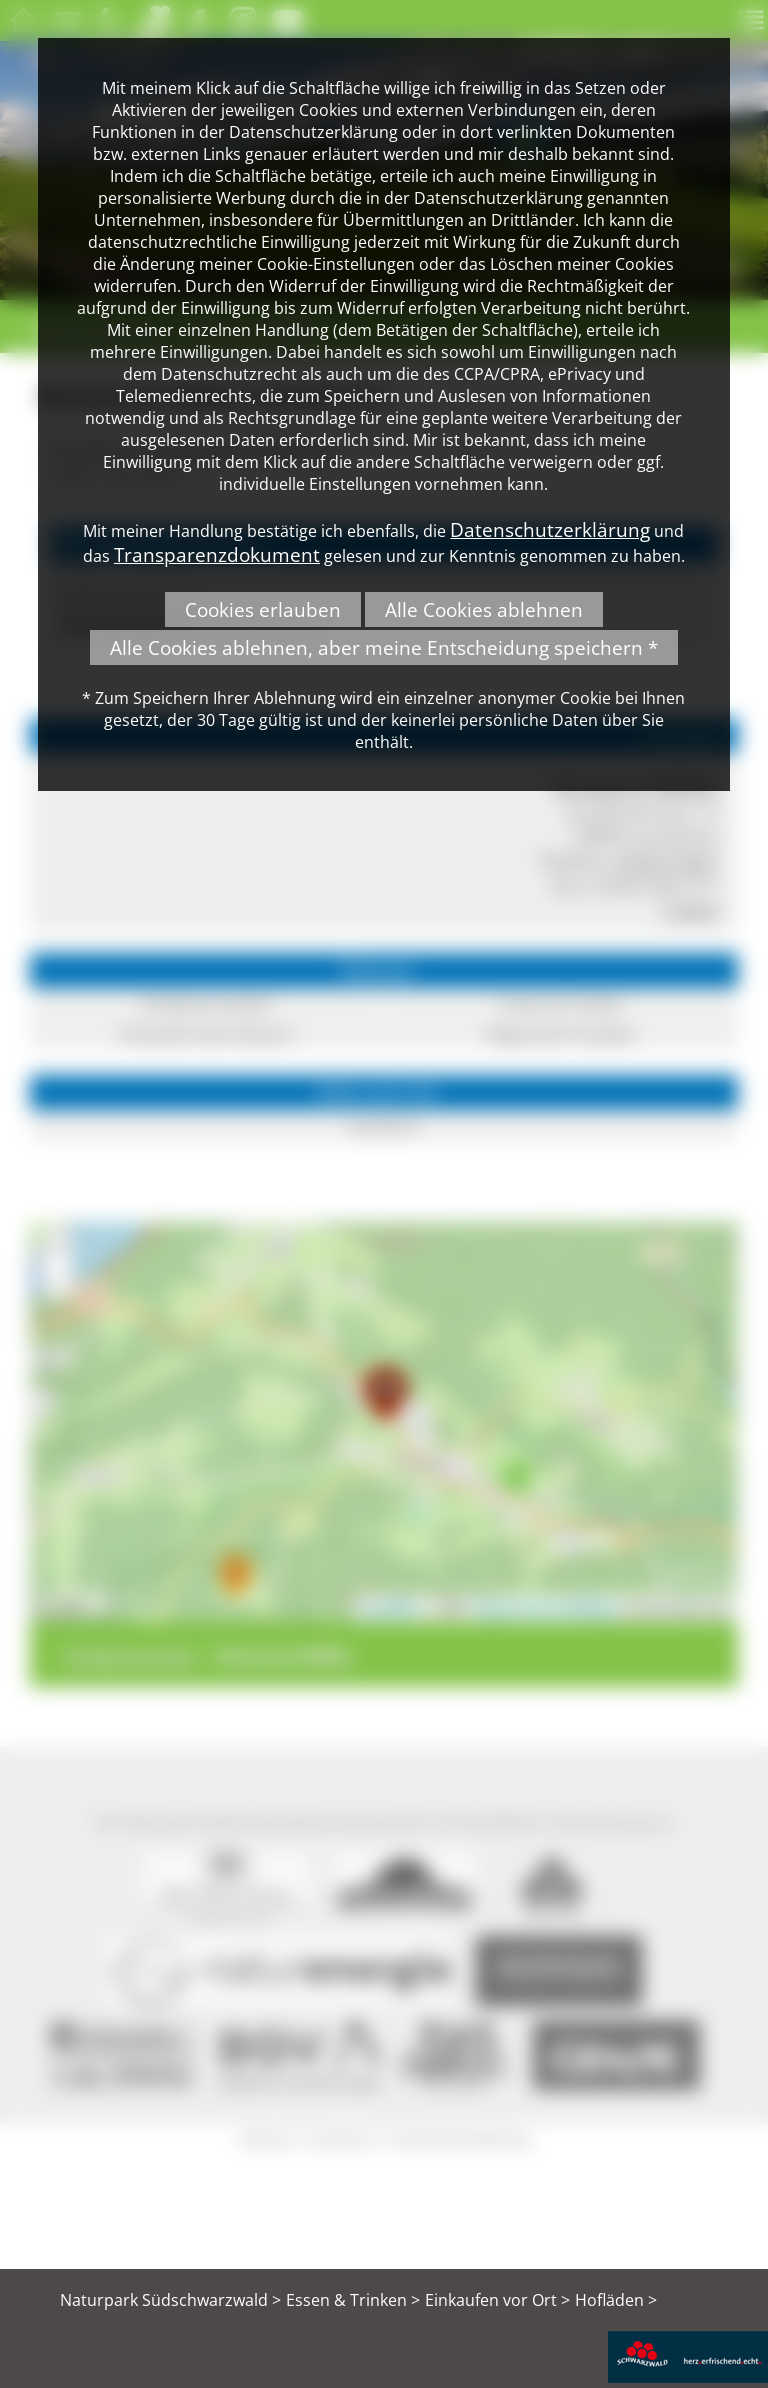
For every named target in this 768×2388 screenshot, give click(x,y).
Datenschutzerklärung (550, 529)
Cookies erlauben (263, 609)
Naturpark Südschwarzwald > (170, 2300)
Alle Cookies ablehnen (484, 609)
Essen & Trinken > (353, 2300)
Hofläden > (616, 2300)
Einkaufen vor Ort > (497, 2300)
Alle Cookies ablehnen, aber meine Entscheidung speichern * (384, 647)
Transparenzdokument (217, 554)
